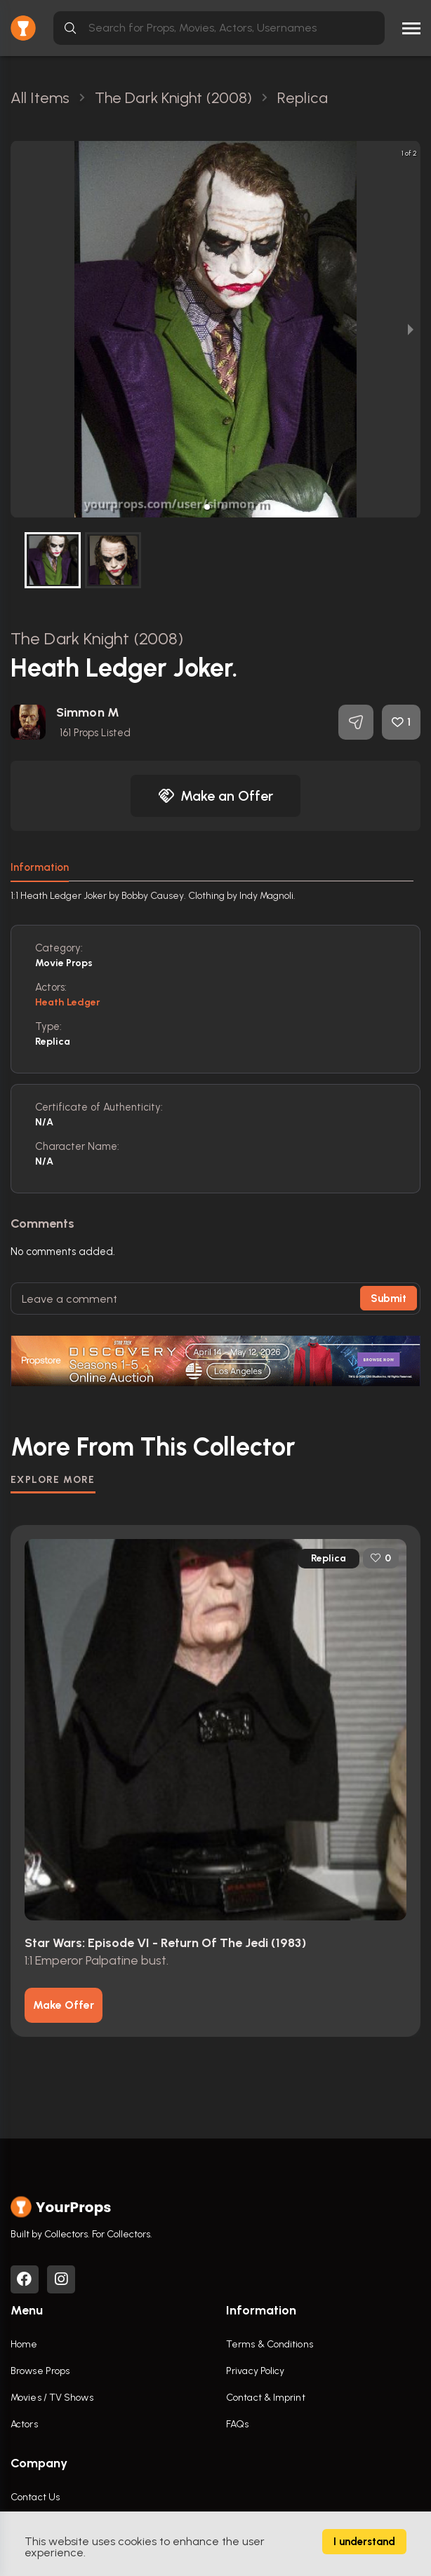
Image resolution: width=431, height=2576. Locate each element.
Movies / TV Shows (52, 2398)
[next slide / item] (410, 329)
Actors (24, 2424)
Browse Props (40, 2371)
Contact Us (35, 2497)
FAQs (237, 2424)
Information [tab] (40, 867)
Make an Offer (215, 795)
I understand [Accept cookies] (364, 2541)
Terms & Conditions (269, 2344)
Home (24, 2344)
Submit (388, 1298)
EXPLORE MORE (53, 1480)
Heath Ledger (67, 1002)
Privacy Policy (255, 2371)
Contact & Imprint (265, 2398)
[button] (207, 507)
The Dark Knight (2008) (97, 638)
